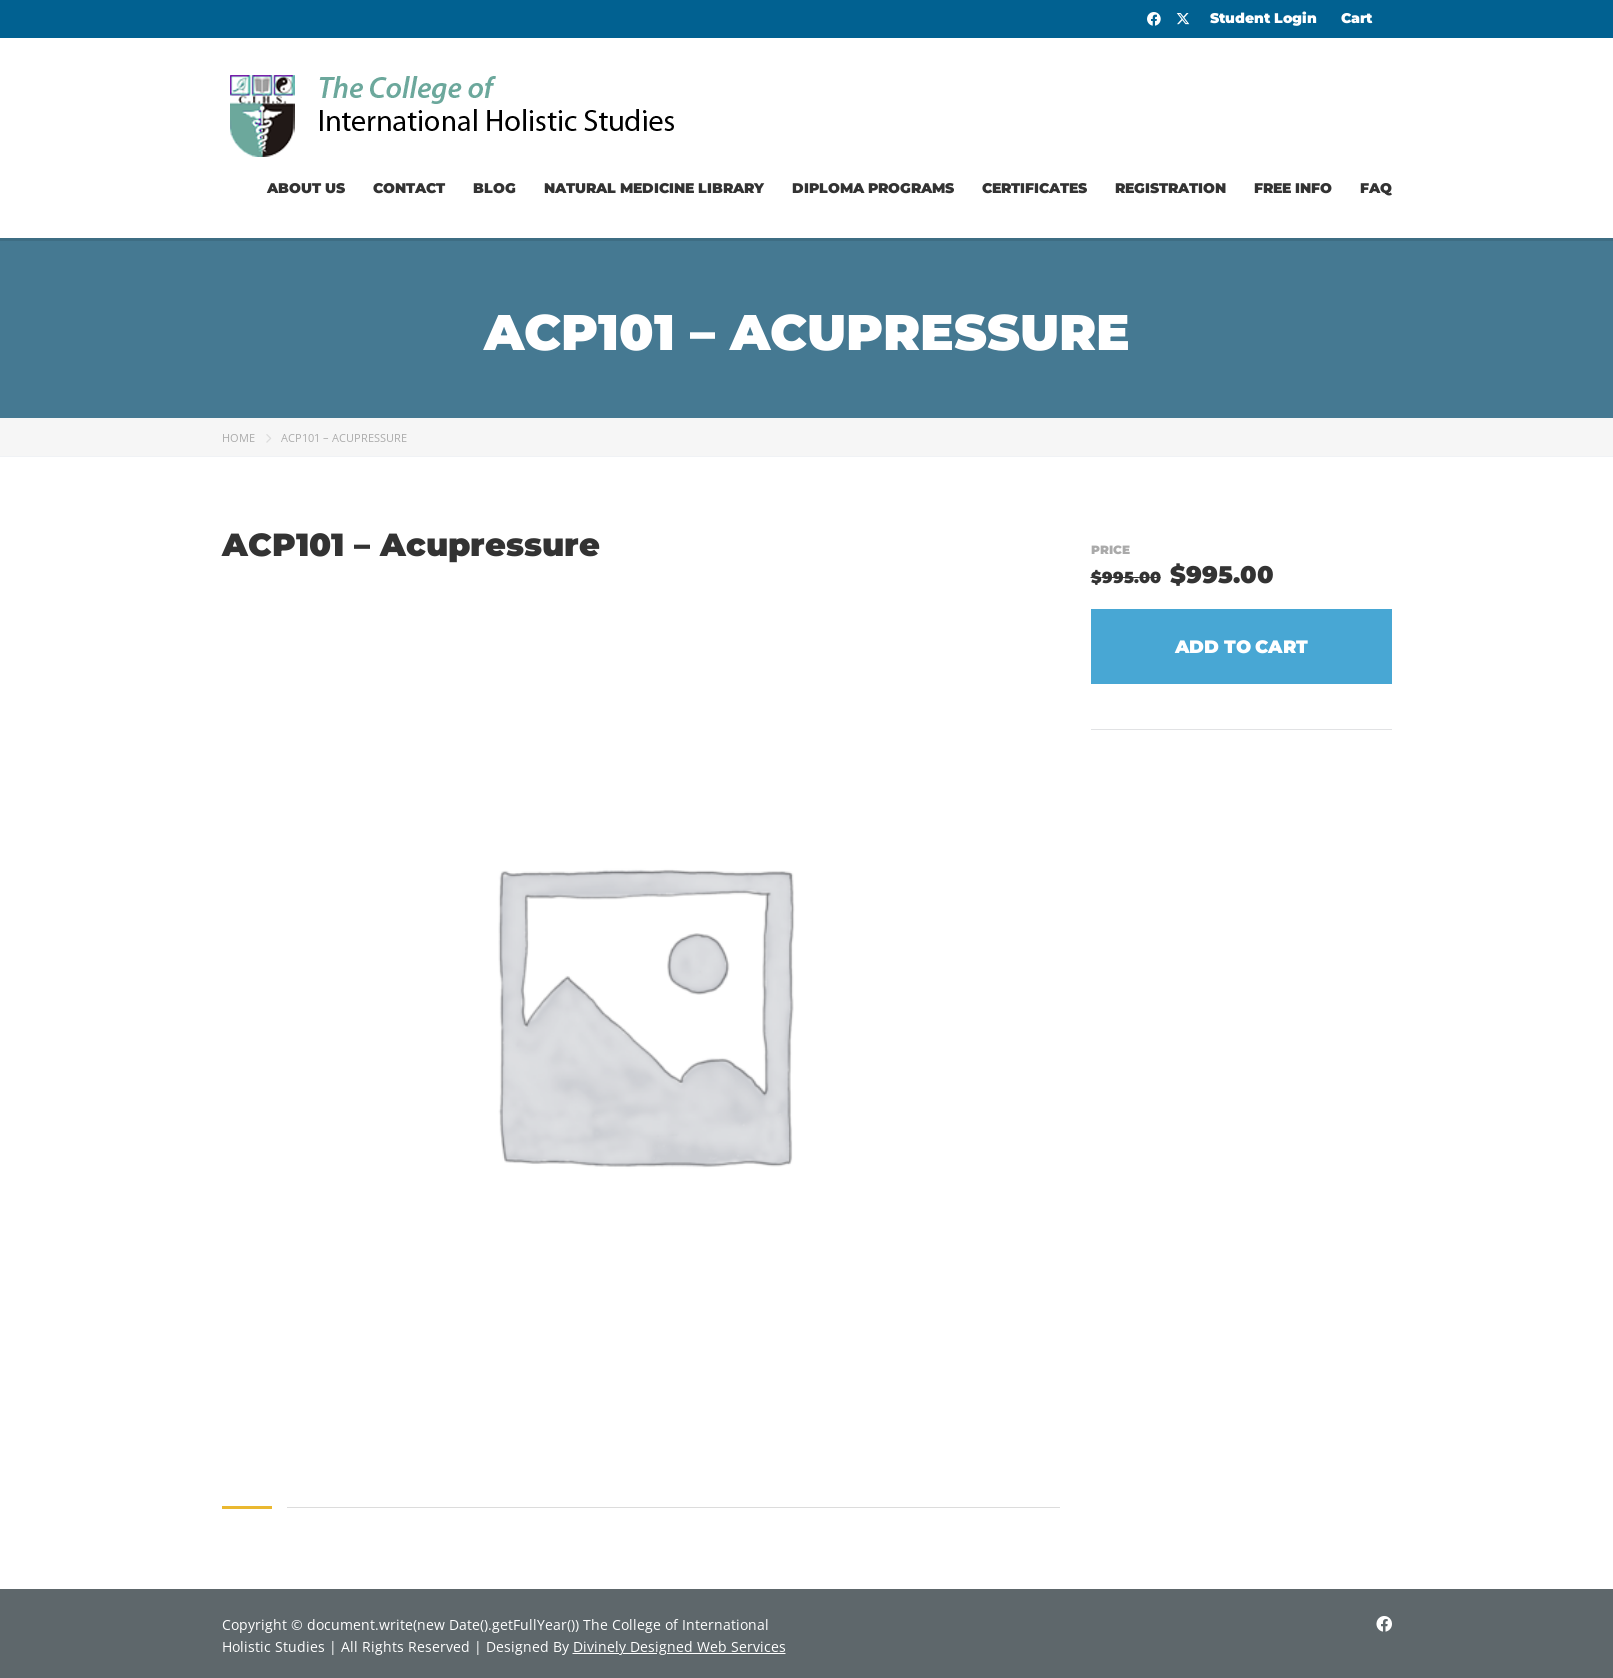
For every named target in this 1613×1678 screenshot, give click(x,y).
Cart (1356, 18)
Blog (494, 188)
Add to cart (1241, 647)
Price (1110, 550)
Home (238, 437)
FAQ (1376, 188)
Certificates (1034, 188)
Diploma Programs (873, 188)
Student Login (1263, 18)
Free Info (1293, 188)
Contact (409, 188)
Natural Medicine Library (654, 188)
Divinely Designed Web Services (679, 1646)
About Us (306, 188)
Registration (1170, 188)
